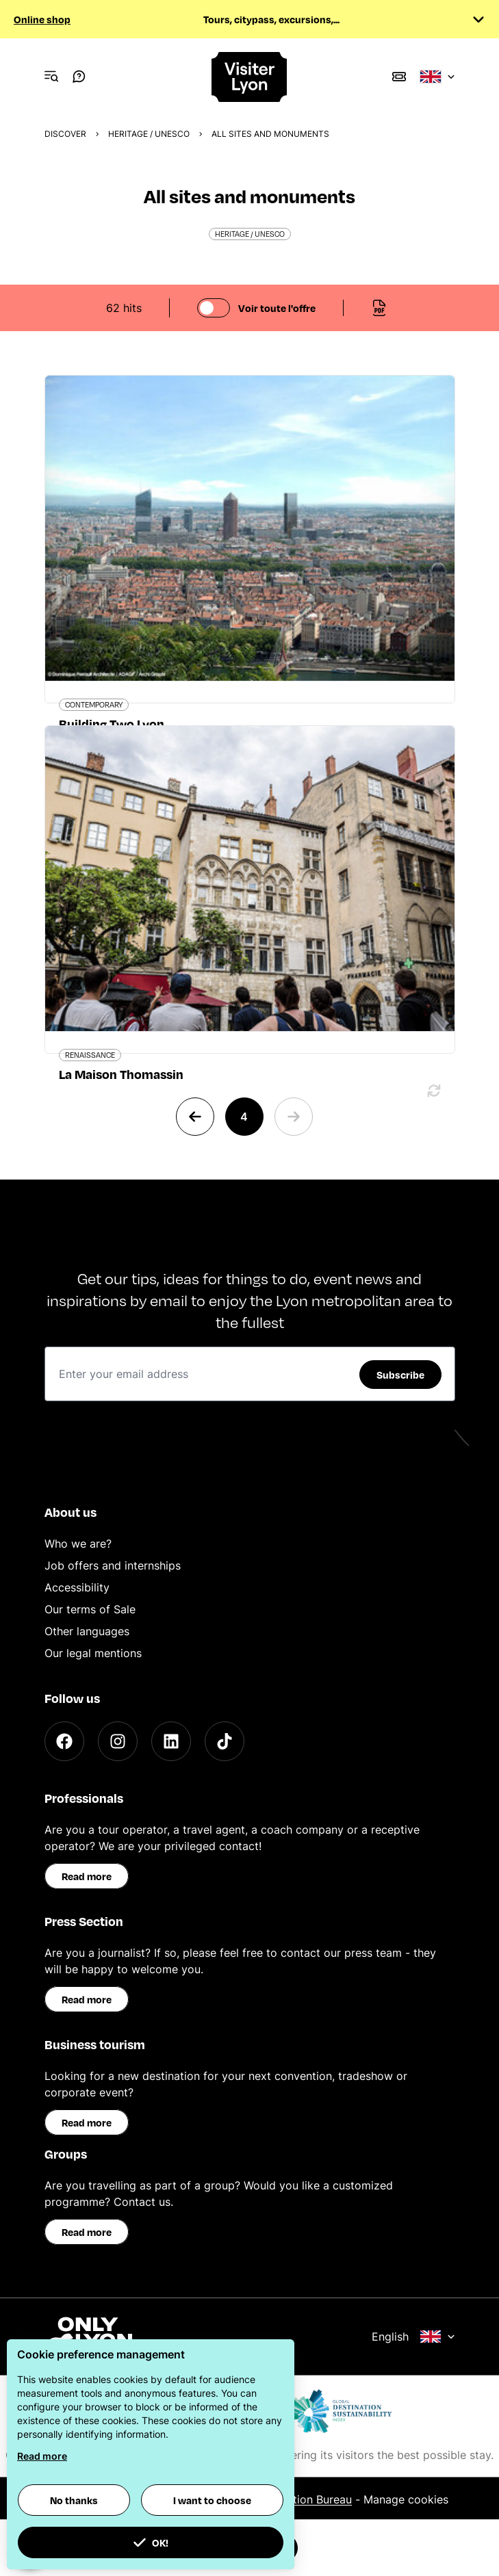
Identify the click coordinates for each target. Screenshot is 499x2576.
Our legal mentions (93, 1653)
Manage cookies (405, 2499)
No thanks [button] (74, 2500)
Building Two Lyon (111, 723)
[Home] (249, 77)
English (413, 2336)
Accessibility (77, 1587)
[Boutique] (399, 76)
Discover (65, 134)
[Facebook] (64, 1741)
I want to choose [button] (212, 2500)
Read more (87, 1876)
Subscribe (400, 1374)
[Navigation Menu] (51, 76)
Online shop (42, 19)
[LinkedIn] (171, 1741)
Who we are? (78, 1543)
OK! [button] (150, 2542)
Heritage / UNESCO (149, 134)
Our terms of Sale (90, 1609)
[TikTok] (224, 1741)
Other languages (86, 1631)
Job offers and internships (112, 1565)
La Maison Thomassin (121, 1073)
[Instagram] (118, 1741)
